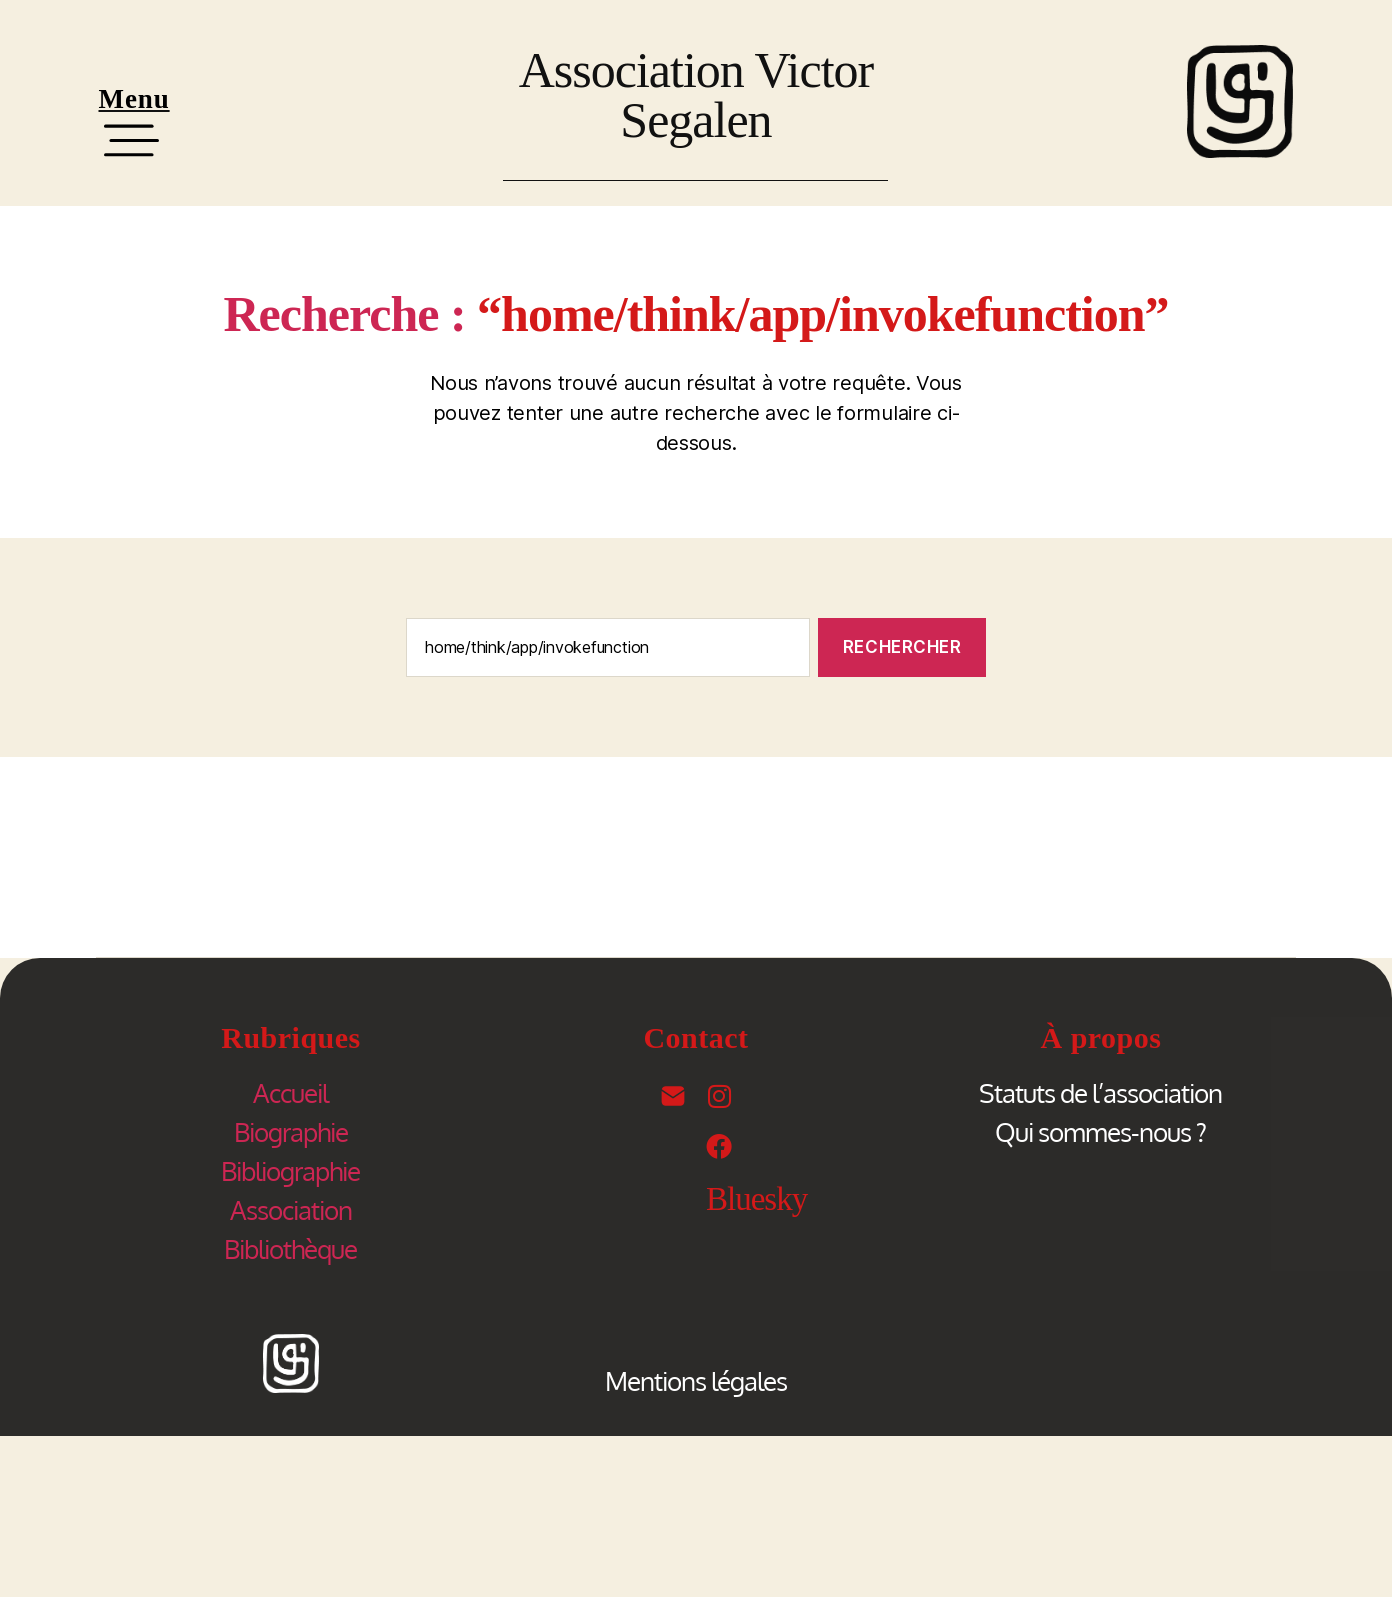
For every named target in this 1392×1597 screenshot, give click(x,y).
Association (291, 1209)
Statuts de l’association (1100, 1092)
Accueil (290, 1092)
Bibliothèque (290, 1248)
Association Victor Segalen (696, 95)
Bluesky (756, 1199)
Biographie (291, 1131)
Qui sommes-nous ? (1100, 1131)
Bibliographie (290, 1170)
